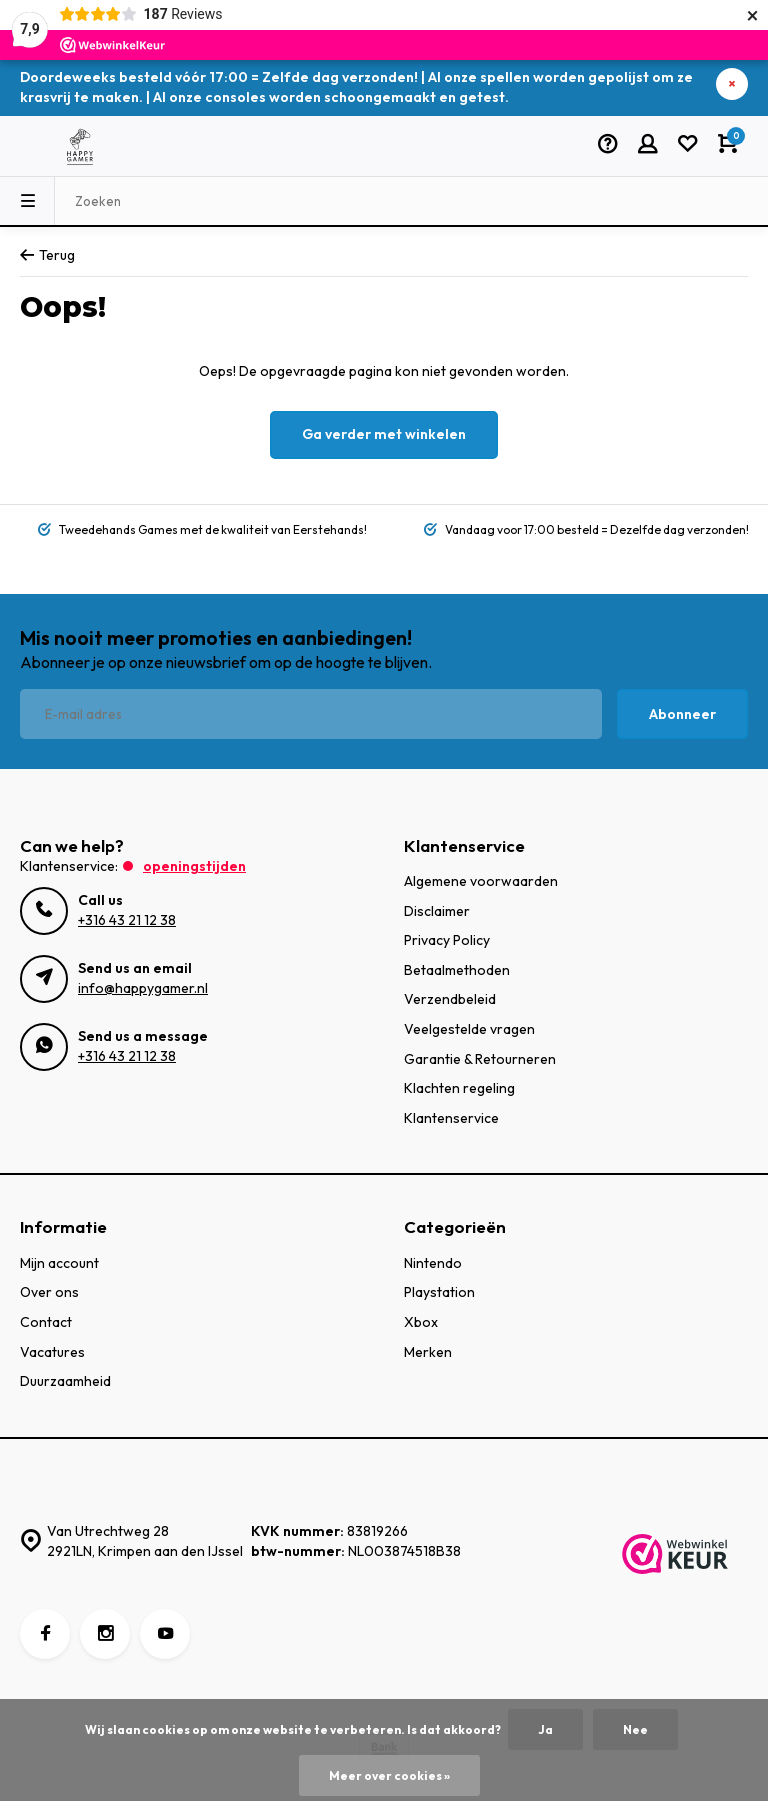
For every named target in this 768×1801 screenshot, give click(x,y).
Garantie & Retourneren (480, 1059)
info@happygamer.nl (143, 988)
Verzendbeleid (450, 999)
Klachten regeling (459, 1088)
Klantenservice (451, 1118)
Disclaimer (437, 911)
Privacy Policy (447, 940)
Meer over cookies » (389, 1775)
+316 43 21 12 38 (127, 920)
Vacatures (52, 1352)
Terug (47, 255)
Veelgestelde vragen (469, 1029)
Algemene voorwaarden (481, 881)
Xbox (421, 1322)
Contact (46, 1322)
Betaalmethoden (457, 970)
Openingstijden (194, 866)
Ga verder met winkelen (384, 434)
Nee (635, 1729)
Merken (428, 1352)
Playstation (439, 1292)
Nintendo (433, 1263)
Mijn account (59, 1263)
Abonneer (682, 714)
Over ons (49, 1292)
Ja (545, 1729)
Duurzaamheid (65, 1381)
